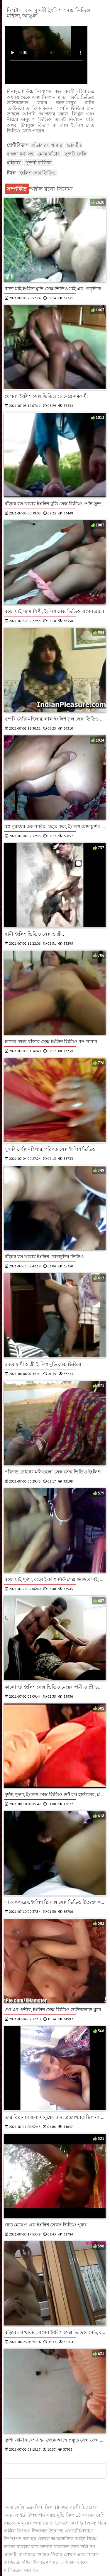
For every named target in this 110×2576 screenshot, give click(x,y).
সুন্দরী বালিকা (39, 162)
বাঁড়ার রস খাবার (47, 145)
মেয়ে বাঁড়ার (49, 154)
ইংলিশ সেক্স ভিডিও (37, 173)
